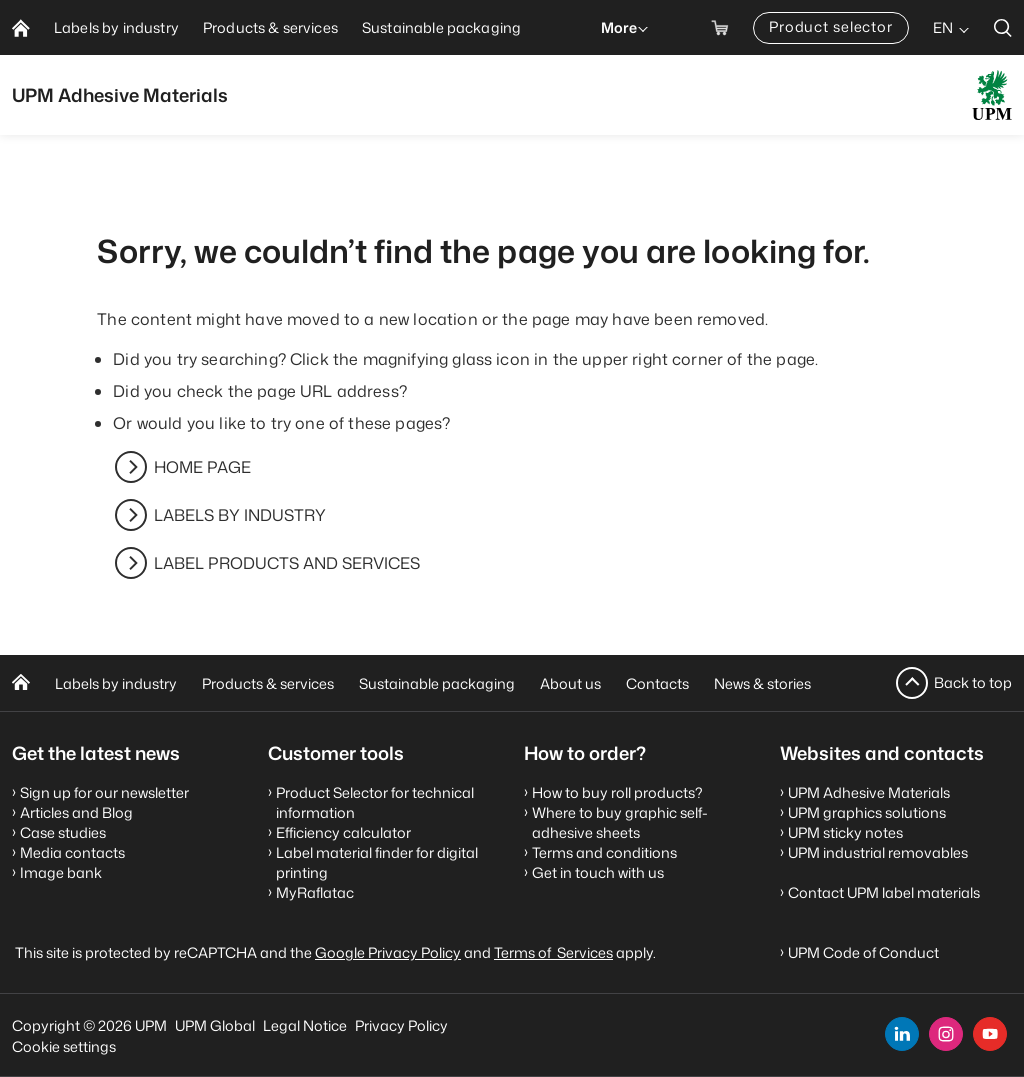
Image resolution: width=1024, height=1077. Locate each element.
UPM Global (215, 1025)
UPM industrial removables (878, 852)
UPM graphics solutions (867, 812)
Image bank (61, 872)
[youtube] (990, 1034)
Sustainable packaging (437, 683)
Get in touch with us (598, 872)
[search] (1003, 27)
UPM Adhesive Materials (869, 792)
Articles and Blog (76, 812)
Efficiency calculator (343, 832)
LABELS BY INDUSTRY (240, 515)
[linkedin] (902, 1034)
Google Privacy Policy (388, 952)
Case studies (63, 832)
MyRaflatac (315, 892)
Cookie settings (64, 1046)
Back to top (973, 682)
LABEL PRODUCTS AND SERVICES (287, 563)
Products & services (268, 683)
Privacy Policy (401, 1025)
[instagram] (946, 1034)
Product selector (831, 26)
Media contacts (72, 852)
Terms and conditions (604, 852)
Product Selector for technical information (375, 802)
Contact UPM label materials (884, 892)
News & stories (762, 683)
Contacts (657, 683)
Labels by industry (116, 683)
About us (570, 683)
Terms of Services (553, 952)
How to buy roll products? (617, 792)
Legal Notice (305, 1025)
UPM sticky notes (845, 832)
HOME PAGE (202, 467)
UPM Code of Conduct (863, 952)
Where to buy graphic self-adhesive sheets (620, 822)
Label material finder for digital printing (377, 862)
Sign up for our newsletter (104, 792)
